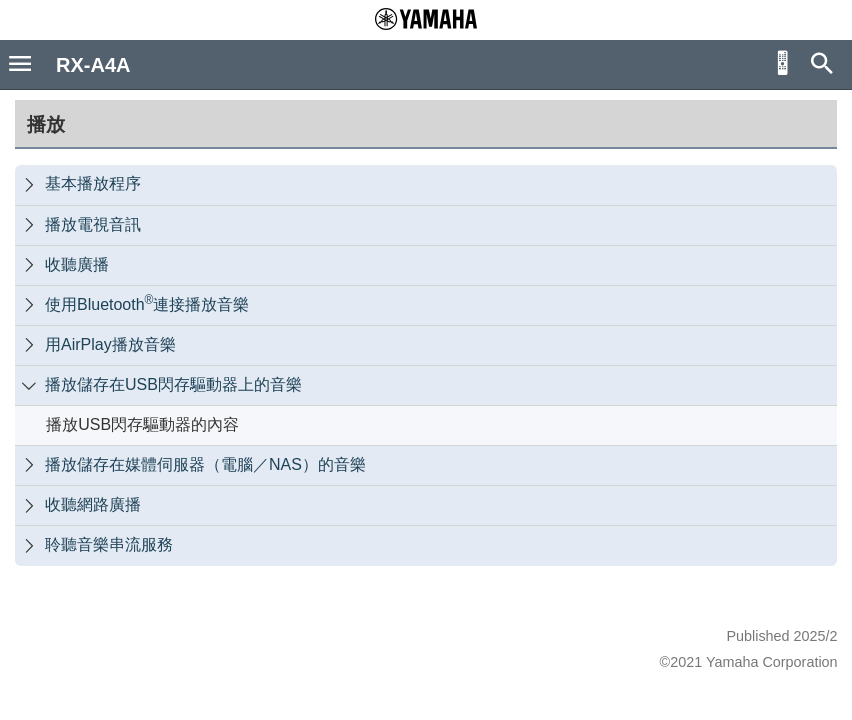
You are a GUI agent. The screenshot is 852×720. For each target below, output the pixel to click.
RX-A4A (93, 65)
